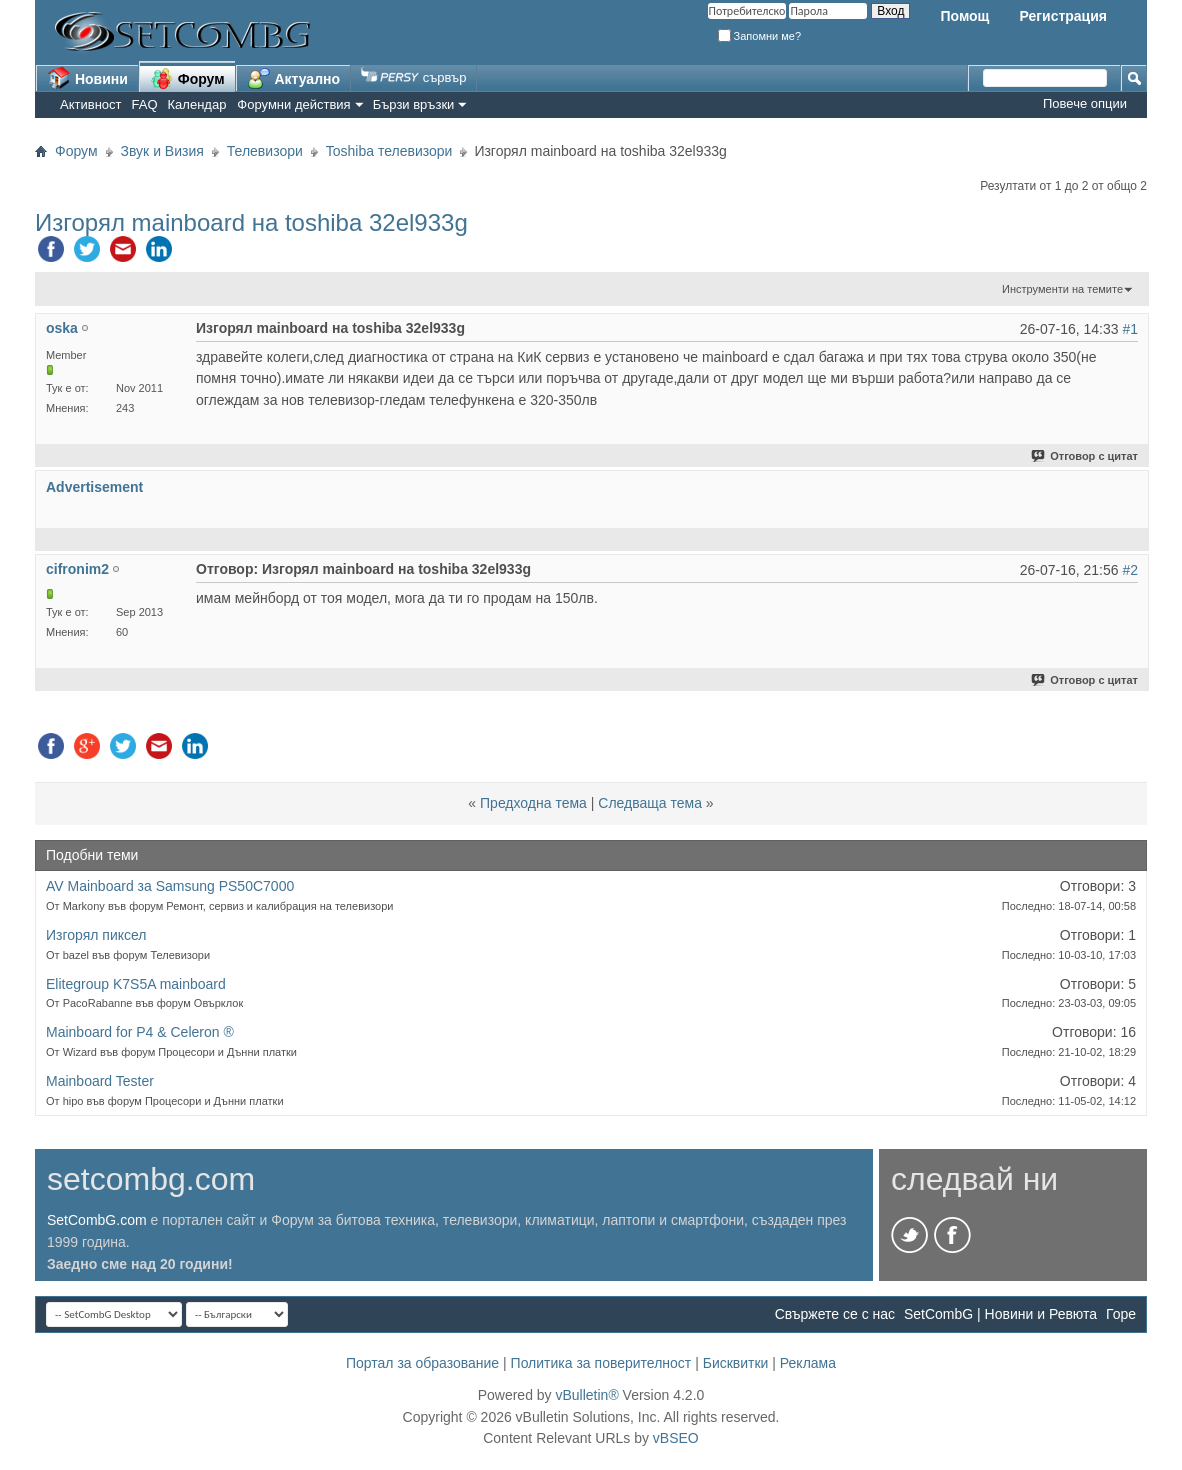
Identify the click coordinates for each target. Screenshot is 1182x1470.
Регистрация (1063, 16)
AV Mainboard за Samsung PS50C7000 (170, 886)
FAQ (145, 104)
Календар (197, 104)
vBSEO (676, 1438)
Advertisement (94, 487)
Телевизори (265, 151)
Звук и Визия (162, 151)
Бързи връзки (414, 104)
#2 (1130, 570)
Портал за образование (422, 1363)
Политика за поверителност (601, 1363)
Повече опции (1085, 103)
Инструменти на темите (1062, 289)
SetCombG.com (97, 1220)
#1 (1130, 329)
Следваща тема (650, 803)
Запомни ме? (760, 36)
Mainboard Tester (100, 1081)
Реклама (808, 1363)
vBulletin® (586, 1395)
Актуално (294, 78)
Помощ (964, 16)
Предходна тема (533, 803)
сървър (413, 77)
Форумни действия (293, 104)
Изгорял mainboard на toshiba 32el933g (251, 222)
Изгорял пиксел (96, 935)
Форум (187, 78)
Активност (91, 104)
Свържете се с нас (835, 1314)
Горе (1121, 1314)
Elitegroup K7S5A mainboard (136, 984)
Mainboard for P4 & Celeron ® (140, 1032)
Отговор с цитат (1085, 456)
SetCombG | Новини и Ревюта (1000, 1314)
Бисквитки (736, 1363)
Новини (87, 78)
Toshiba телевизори (389, 151)
